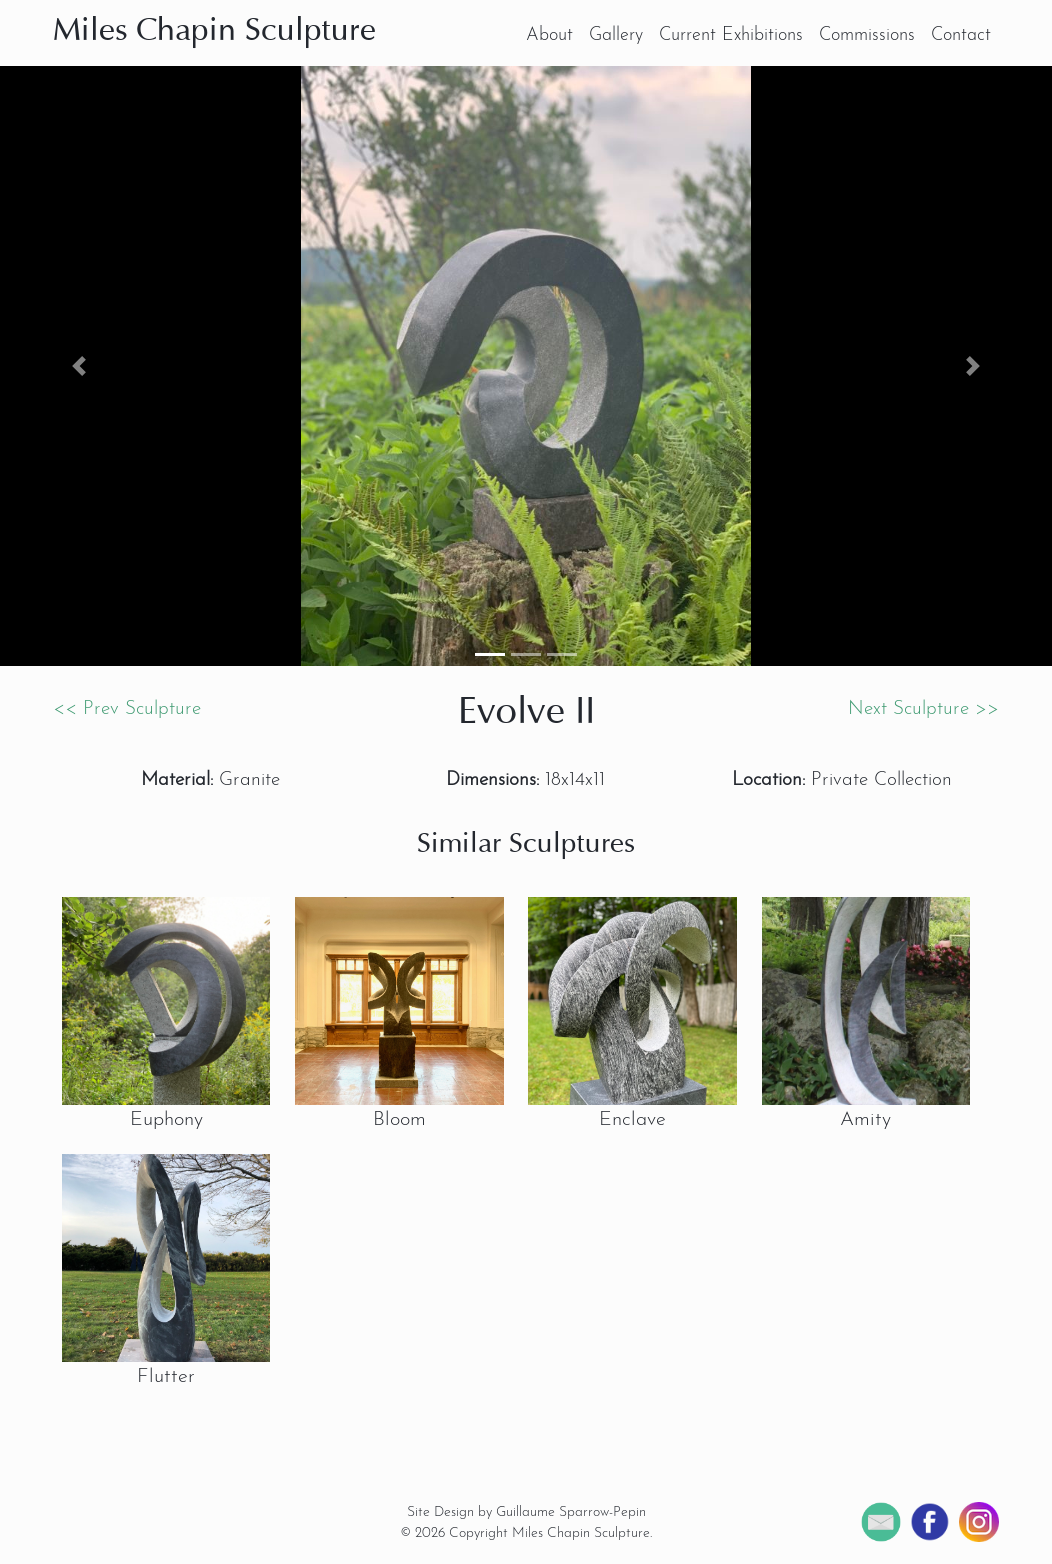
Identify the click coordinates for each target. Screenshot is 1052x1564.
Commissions (867, 35)
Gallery (616, 35)
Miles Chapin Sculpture (214, 32)
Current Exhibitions (731, 35)
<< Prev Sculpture (127, 709)
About (549, 35)
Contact (961, 35)
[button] (79, 366)
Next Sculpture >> (923, 709)
